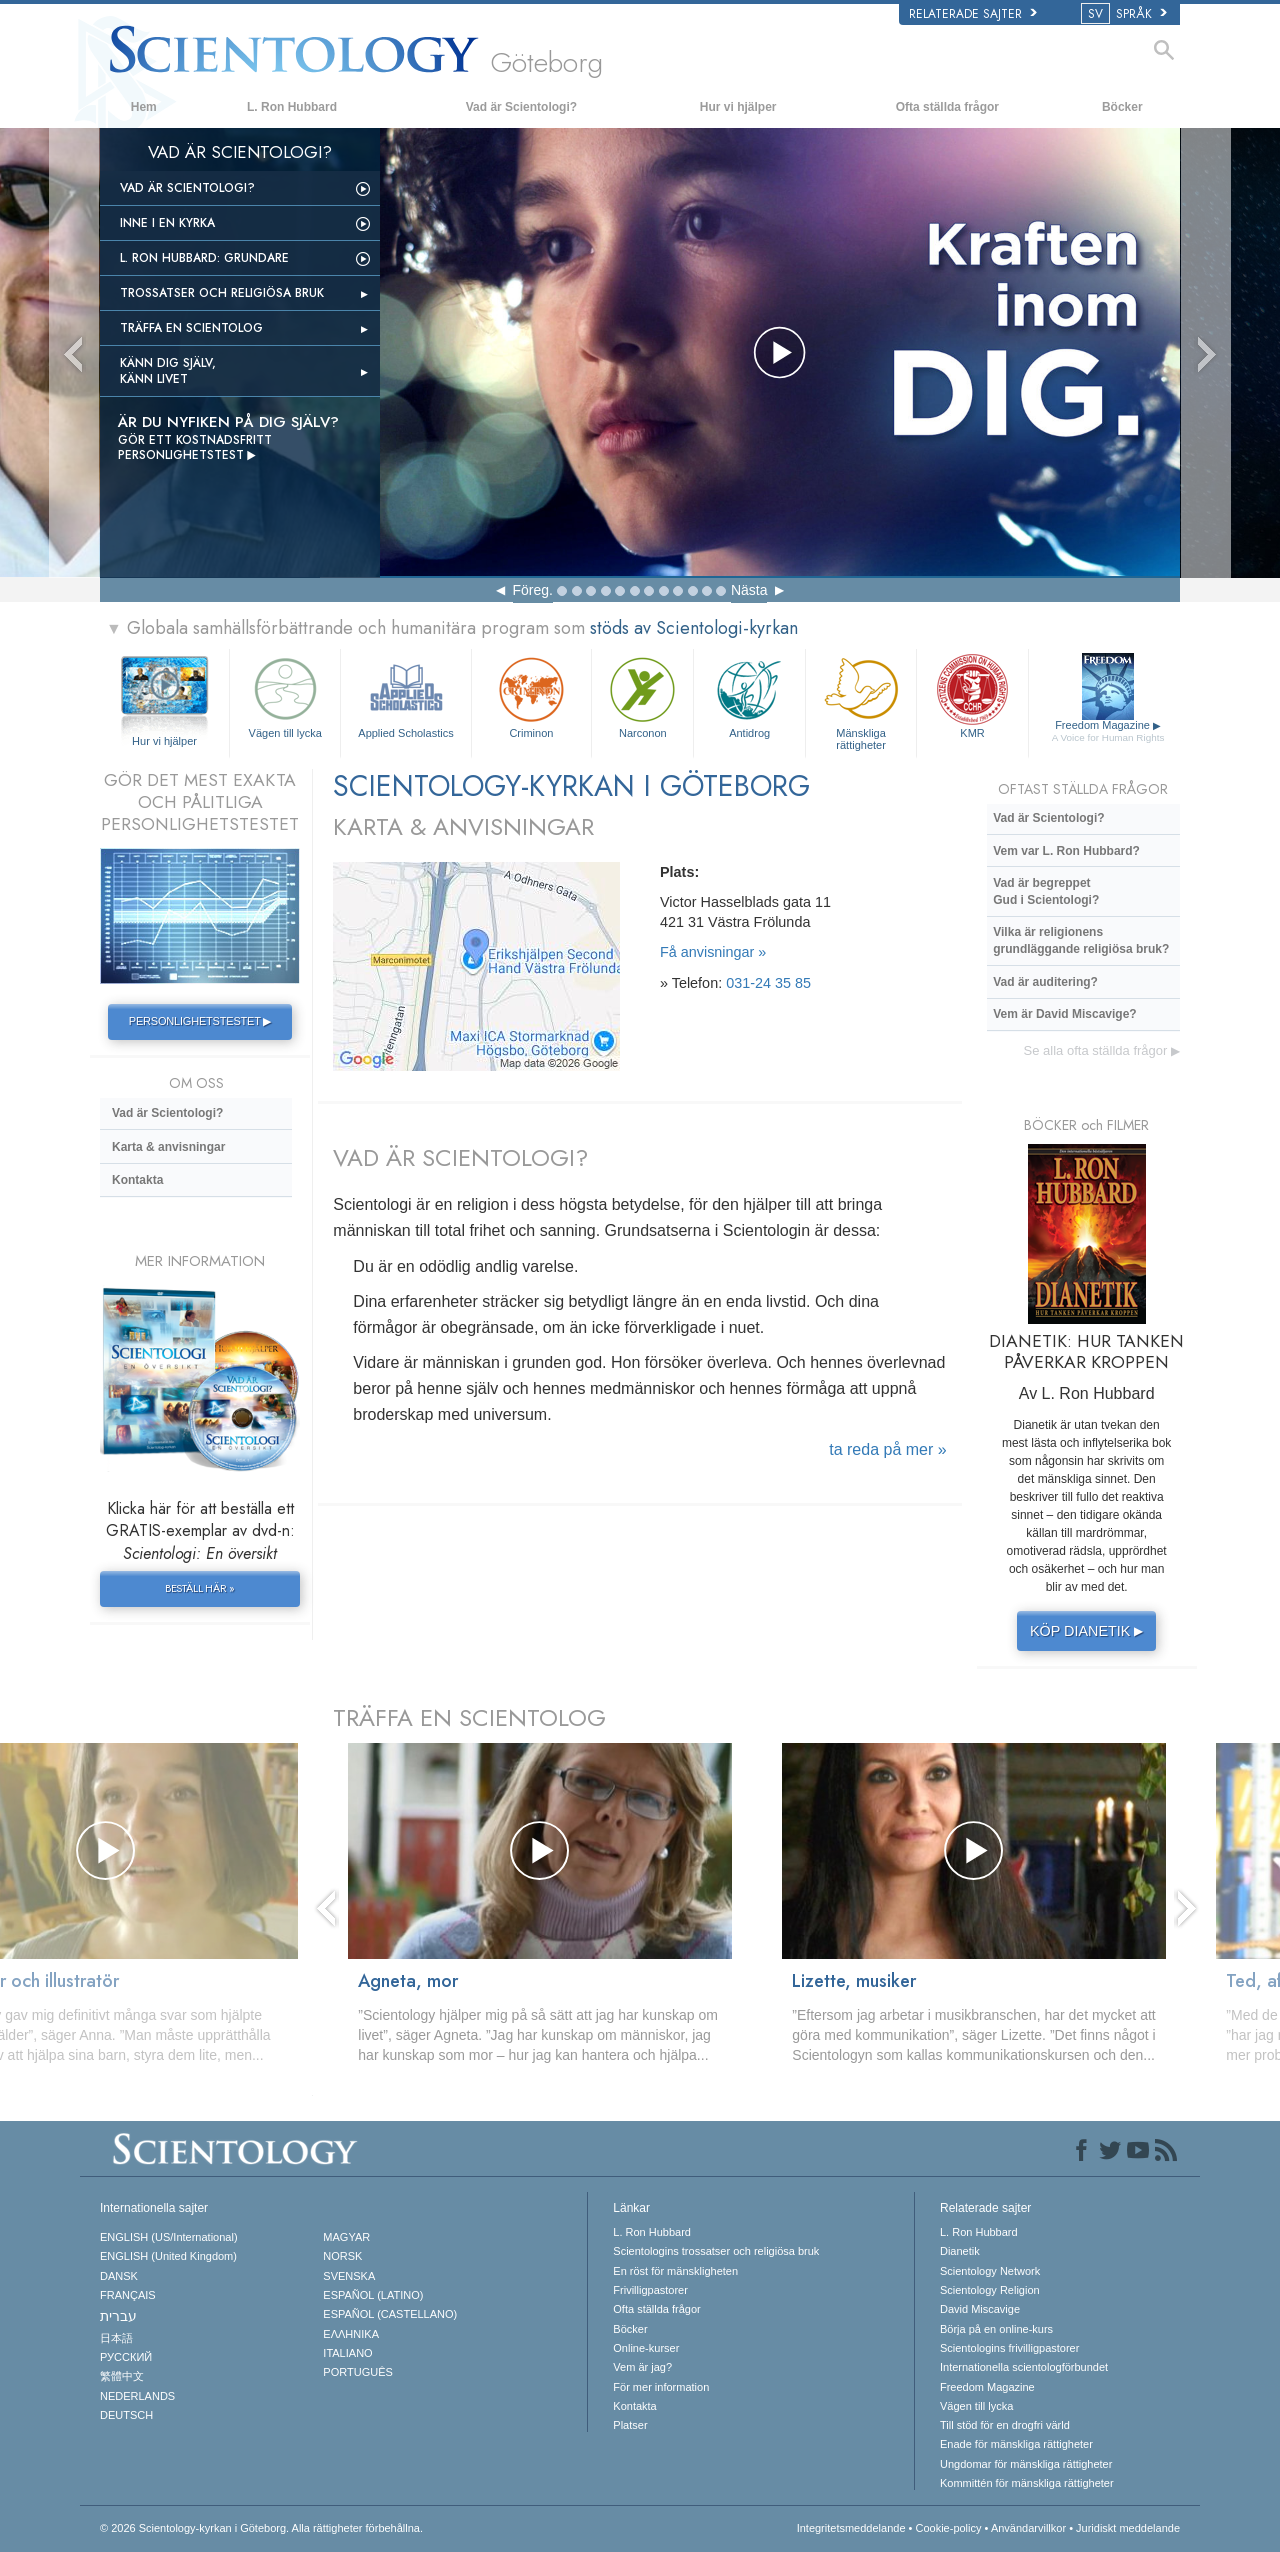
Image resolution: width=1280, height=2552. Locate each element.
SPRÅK (1125, 14)
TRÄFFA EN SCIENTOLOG (469, 1717)
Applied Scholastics (405, 695)
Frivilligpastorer (650, 2290)
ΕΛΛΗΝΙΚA (351, 2334)
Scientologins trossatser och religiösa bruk (716, 2251)
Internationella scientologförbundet (1024, 2367)
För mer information (661, 2387)
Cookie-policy (948, 2528)
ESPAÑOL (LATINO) (373, 2295)
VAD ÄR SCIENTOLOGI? (460, 1157)
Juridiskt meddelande (1128, 2528)
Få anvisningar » (713, 952)
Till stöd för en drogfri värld (1005, 2425)
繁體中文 (122, 2376)
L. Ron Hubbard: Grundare (204, 258)
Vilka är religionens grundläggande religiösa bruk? (1081, 940)
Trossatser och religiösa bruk (222, 293)
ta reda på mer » (887, 1449)
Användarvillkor (1028, 2528)
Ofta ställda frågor (947, 107)
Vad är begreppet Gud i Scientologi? (1046, 891)
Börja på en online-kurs (996, 2329)
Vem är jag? (642, 2367)
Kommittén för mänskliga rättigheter (1027, 2483)
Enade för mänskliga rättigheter (1016, 2444)
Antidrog (749, 695)
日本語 (116, 2338)
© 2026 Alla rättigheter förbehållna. (261, 2528)
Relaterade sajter (973, 14)
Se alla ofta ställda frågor (1102, 1050)
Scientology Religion (990, 2290)
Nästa (749, 590)
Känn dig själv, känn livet (168, 371)
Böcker (1122, 107)
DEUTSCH (126, 2415)
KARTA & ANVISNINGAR (463, 826)
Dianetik (960, 2251)
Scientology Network (990, 2271)
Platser (630, 2425)
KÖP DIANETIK (1089, 1631)
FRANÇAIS (128, 2295)
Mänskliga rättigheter (861, 700)
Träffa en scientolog (191, 328)
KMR (972, 695)
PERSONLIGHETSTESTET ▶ (200, 1021)
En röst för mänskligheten (675, 2271)
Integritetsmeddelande (851, 2528)
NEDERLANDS (137, 2396)
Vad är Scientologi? (521, 107)
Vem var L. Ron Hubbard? (1066, 851)
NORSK (342, 2256)
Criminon (532, 695)
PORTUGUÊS (357, 2372)
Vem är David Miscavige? (1064, 1014)
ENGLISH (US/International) (169, 2237)
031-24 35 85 (768, 983)
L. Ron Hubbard (292, 107)
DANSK (119, 2276)
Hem (144, 107)
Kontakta (137, 1180)
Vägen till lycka (285, 695)
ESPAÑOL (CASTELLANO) (390, 2314)
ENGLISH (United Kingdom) (168, 2256)
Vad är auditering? (1045, 982)
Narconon (642, 695)
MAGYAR (346, 2237)
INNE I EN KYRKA (167, 223)
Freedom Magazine (1108, 731)
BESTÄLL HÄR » (200, 1588)
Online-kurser (646, 2348)
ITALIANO (347, 2353)
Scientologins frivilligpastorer (1009, 2348)
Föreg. (533, 590)
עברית (118, 2316)
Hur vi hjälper (738, 107)
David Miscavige (980, 2309)
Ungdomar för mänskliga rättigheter (1026, 2464)
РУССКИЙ (126, 2357)
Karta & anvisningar (168, 1147)
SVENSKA (349, 2276)
